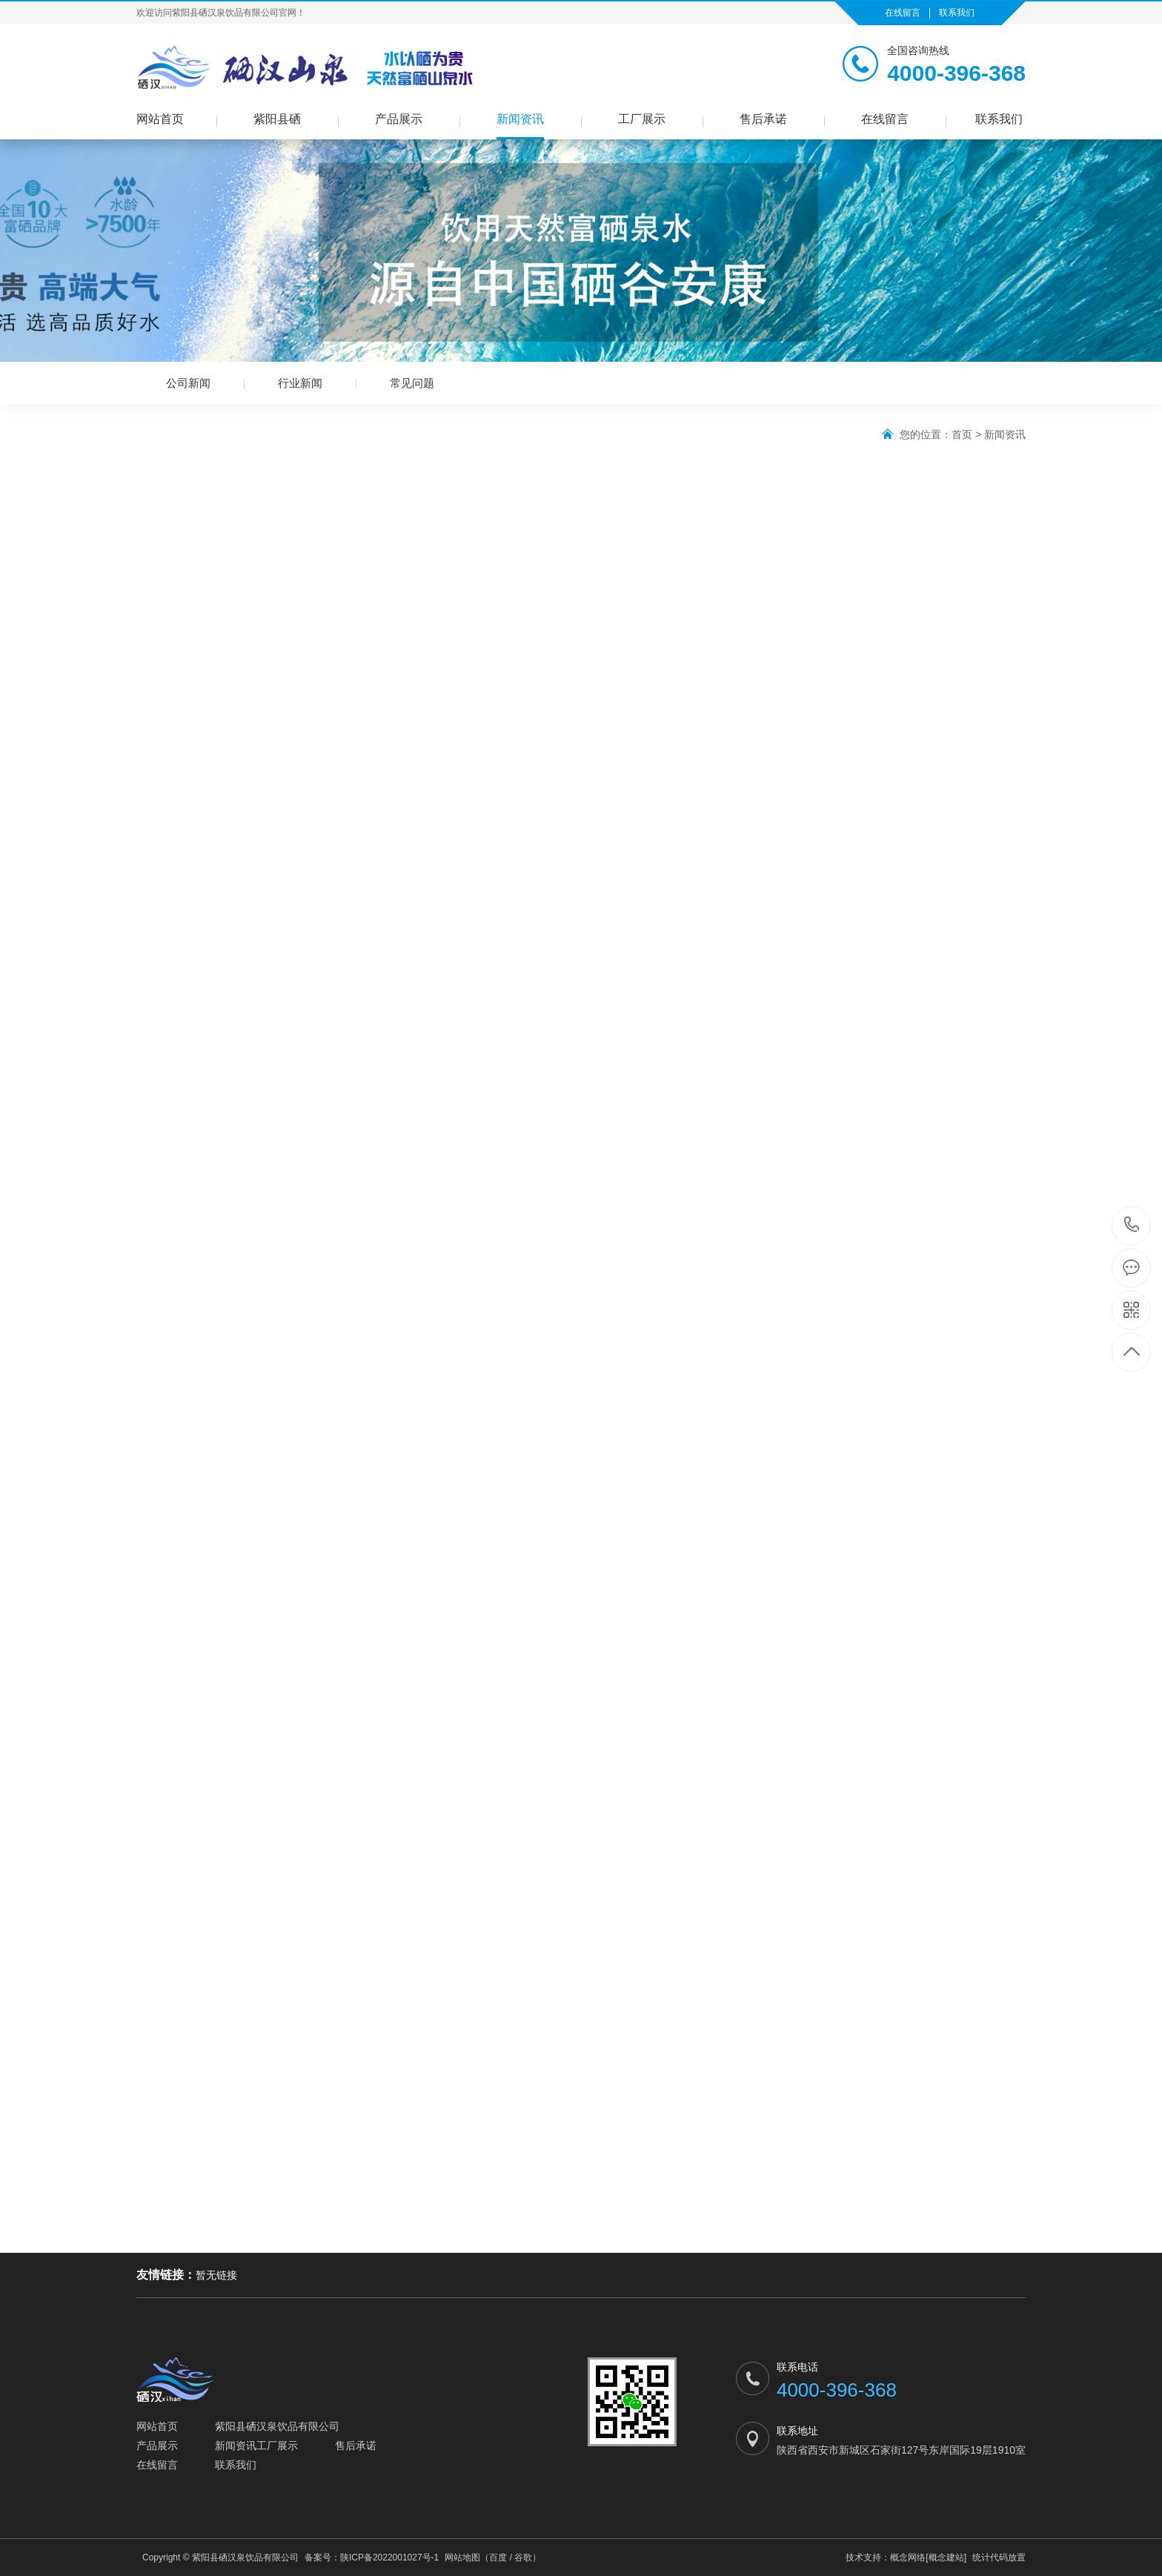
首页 (962, 434)
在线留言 (902, 12)
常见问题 (412, 383)
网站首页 (160, 119)
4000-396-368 (1132, 1225)
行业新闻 (300, 383)
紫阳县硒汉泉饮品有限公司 (277, 2426)
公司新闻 (188, 383)
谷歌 (523, 2557)
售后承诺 (763, 119)
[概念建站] (946, 2557)
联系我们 (957, 12)
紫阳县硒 (277, 119)
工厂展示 (641, 119)
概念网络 (908, 2557)
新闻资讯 (520, 119)
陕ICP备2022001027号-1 (389, 2557)
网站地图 (462, 2557)
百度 (498, 2557)
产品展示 (398, 119)
